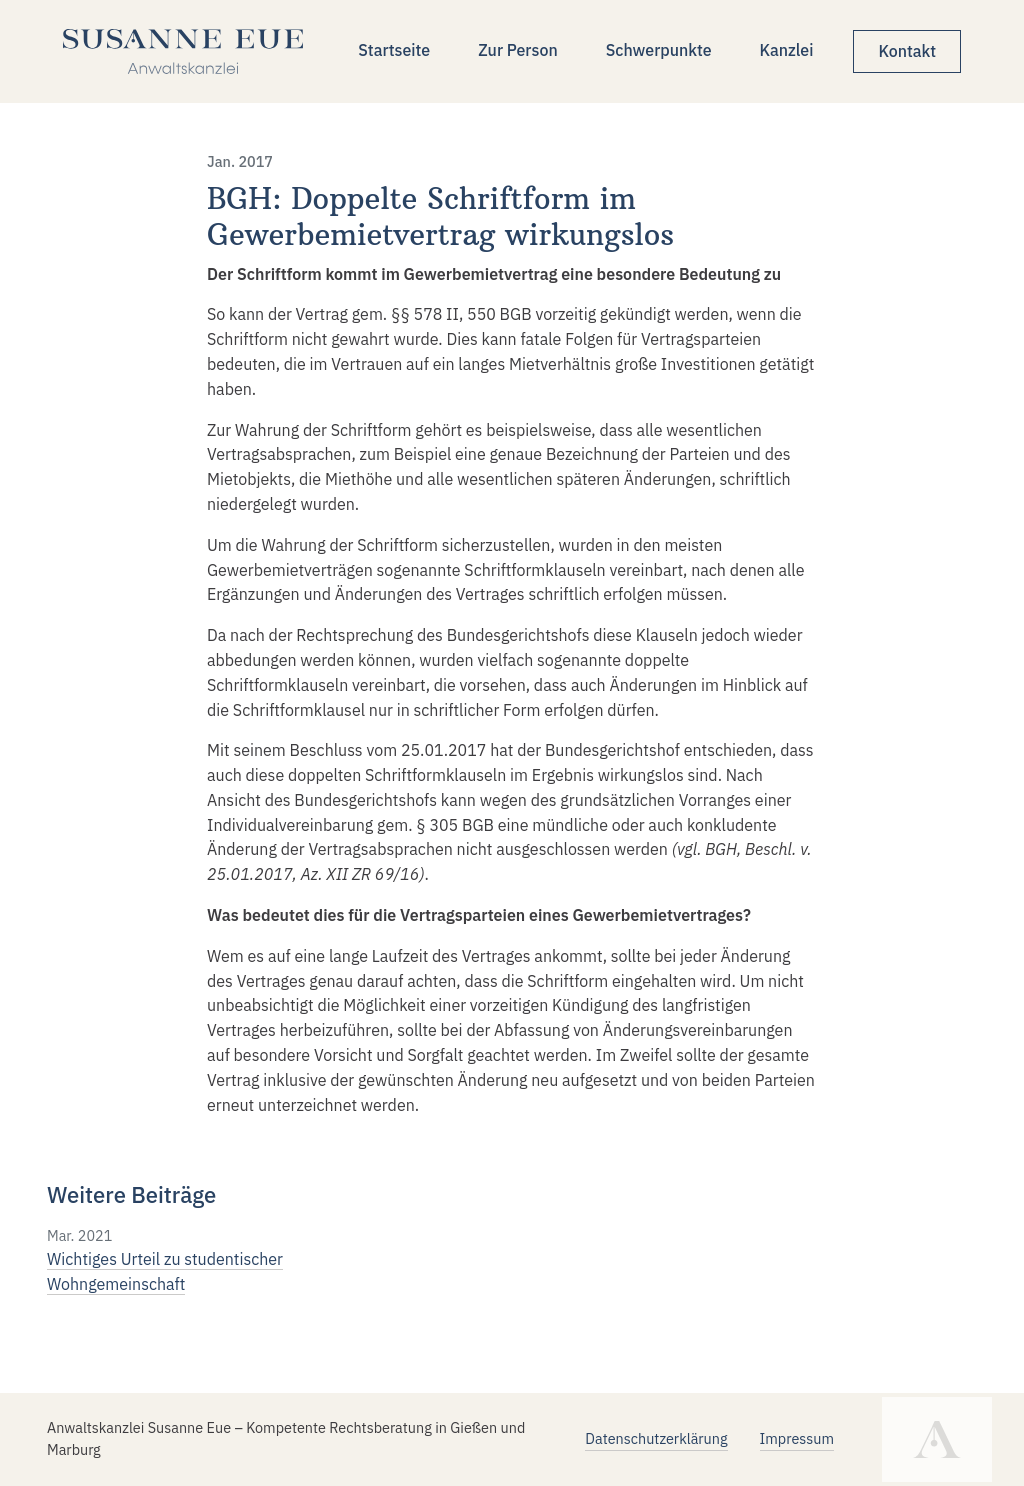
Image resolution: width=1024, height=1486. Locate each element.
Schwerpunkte (659, 50)
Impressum (797, 1438)
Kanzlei (787, 50)
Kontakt (907, 51)
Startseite (394, 50)
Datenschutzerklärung (656, 1438)
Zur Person (517, 50)
